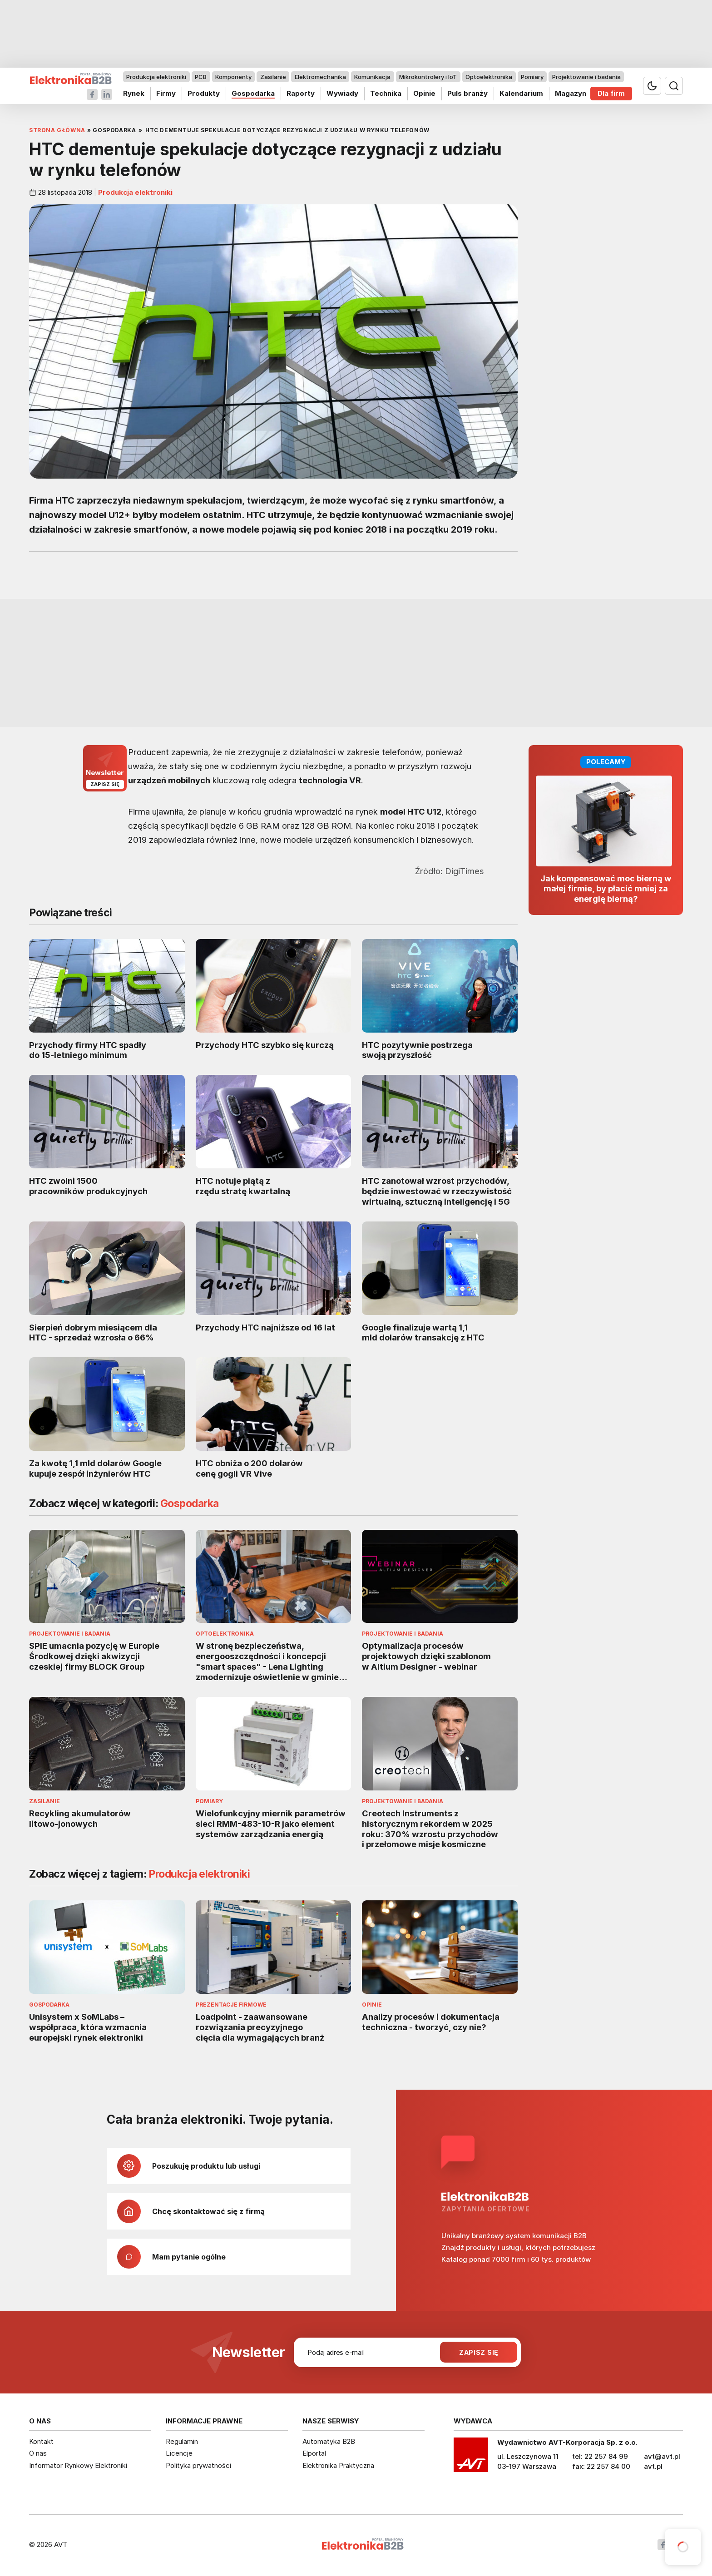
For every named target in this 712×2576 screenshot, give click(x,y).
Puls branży (467, 93)
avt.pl (653, 2466)
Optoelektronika (488, 76)
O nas (38, 2453)
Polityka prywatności (198, 2465)
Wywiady (342, 93)
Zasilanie (273, 76)
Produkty (204, 93)
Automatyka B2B (328, 2441)
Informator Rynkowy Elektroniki (78, 2465)
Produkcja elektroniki (156, 76)
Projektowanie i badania (586, 76)
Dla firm (611, 93)
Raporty (301, 93)
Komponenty (233, 76)
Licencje (179, 2453)
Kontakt (41, 2441)
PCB (201, 76)
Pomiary (532, 76)
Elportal (314, 2453)
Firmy (166, 93)
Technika (385, 93)
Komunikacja (372, 76)
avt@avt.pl (662, 2456)
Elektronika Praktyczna (338, 2465)
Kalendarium (521, 93)
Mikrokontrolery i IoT (428, 76)
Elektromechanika (320, 76)
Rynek (133, 93)
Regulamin (182, 2441)
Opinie (424, 93)
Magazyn (570, 93)
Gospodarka (253, 93)
